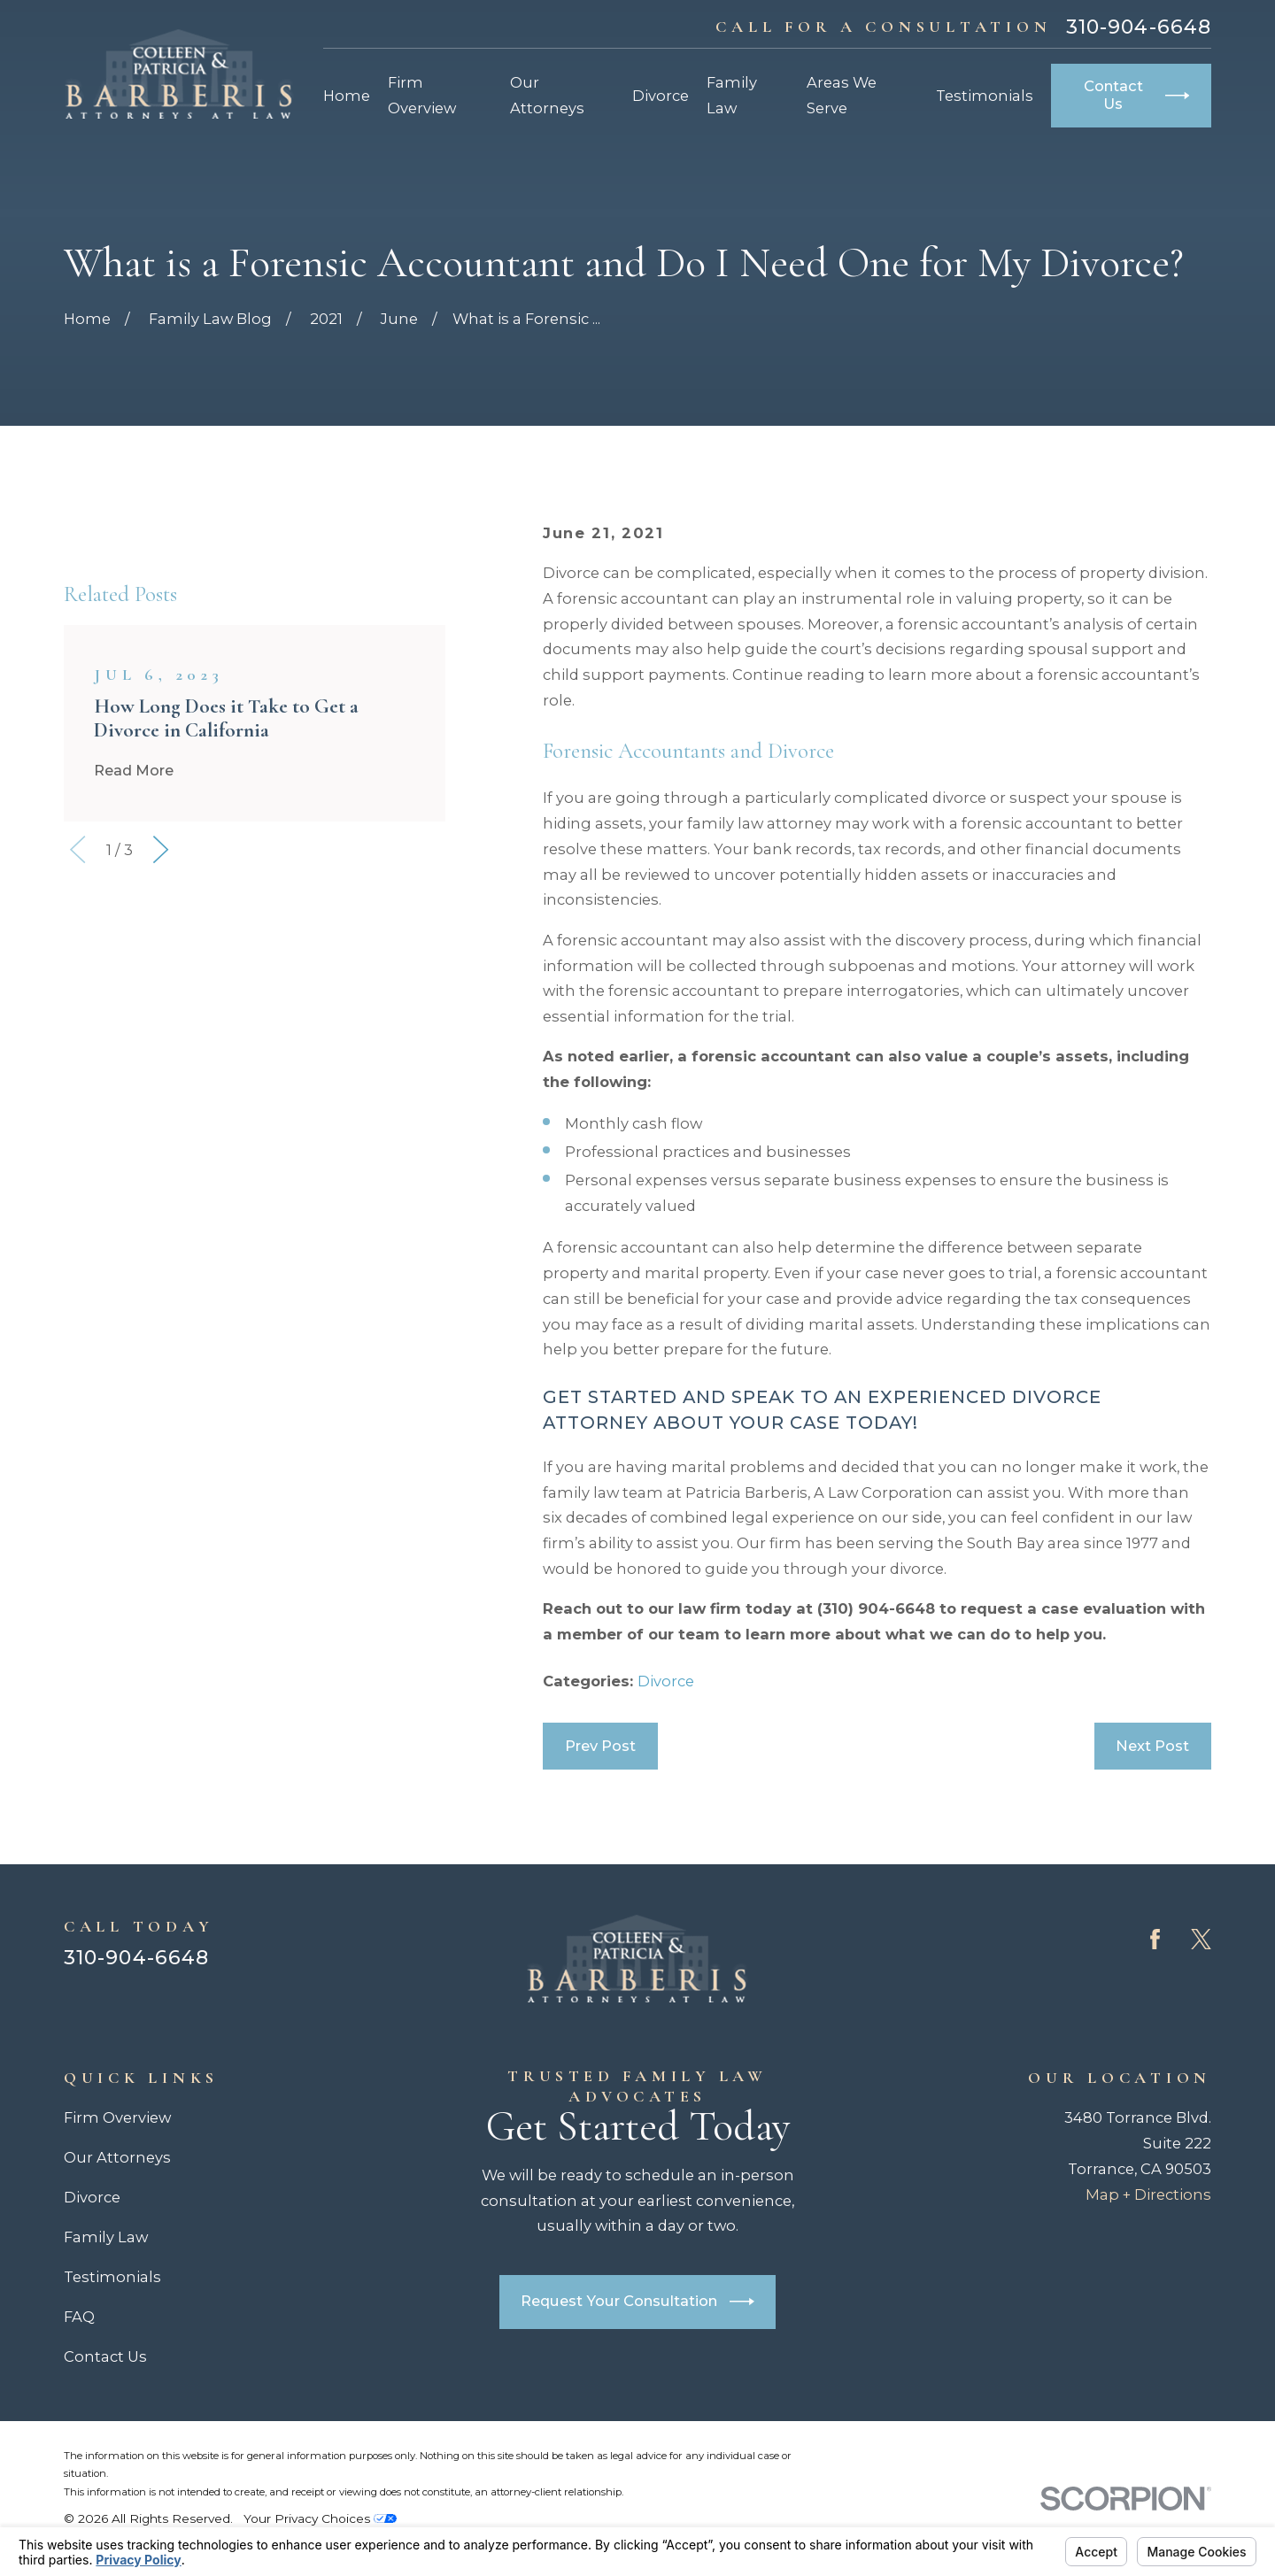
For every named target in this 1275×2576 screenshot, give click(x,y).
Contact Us (1137, 94)
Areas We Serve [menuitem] (842, 95)
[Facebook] (1155, 1939)
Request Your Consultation (637, 2301)
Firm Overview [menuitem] (422, 95)
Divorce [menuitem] (660, 95)
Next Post (1152, 1746)
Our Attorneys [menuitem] (547, 95)
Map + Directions (1148, 2194)
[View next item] (160, 1104)
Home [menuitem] (346, 95)
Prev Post (600, 1746)
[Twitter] (1201, 1939)
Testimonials (112, 2277)
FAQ (79, 2316)
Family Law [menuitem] (732, 95)
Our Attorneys (117, 2157)
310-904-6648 (1138, 27)
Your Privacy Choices (320, 2518)
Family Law (106, 2237)
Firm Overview (117, 2117)
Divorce (666, 1681)
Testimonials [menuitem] (984, 95)
